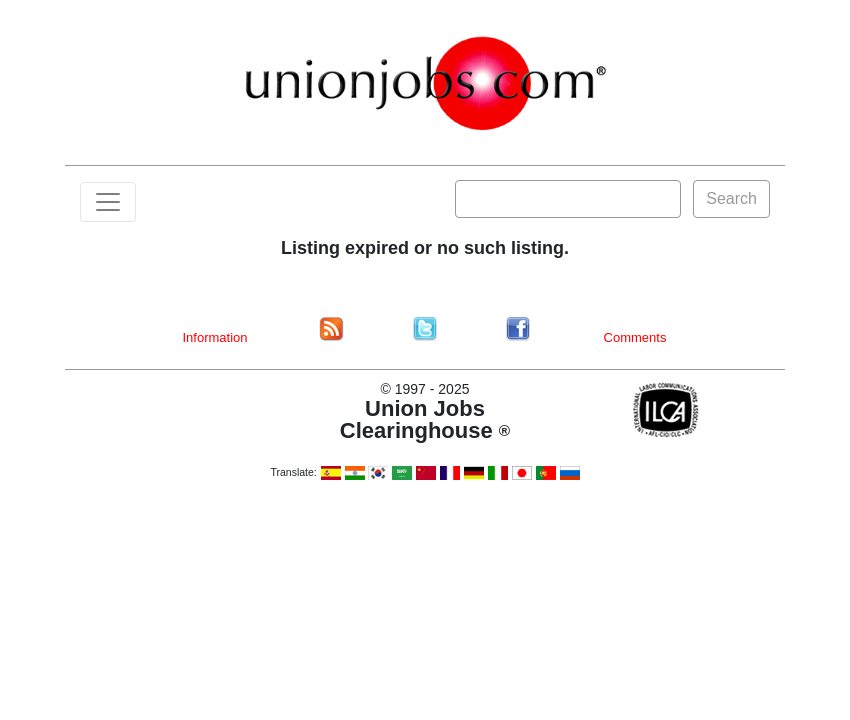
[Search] (568, 199)
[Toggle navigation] (108, 202)
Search (731, 198)
